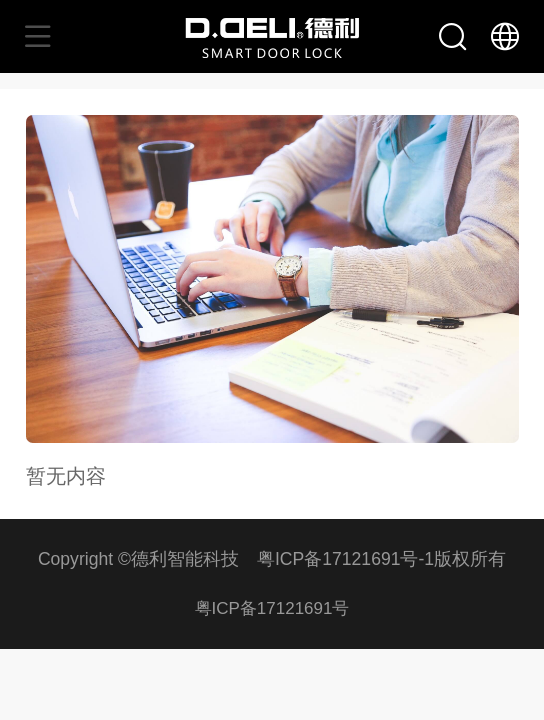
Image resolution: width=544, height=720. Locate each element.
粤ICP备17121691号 (272, 608)
